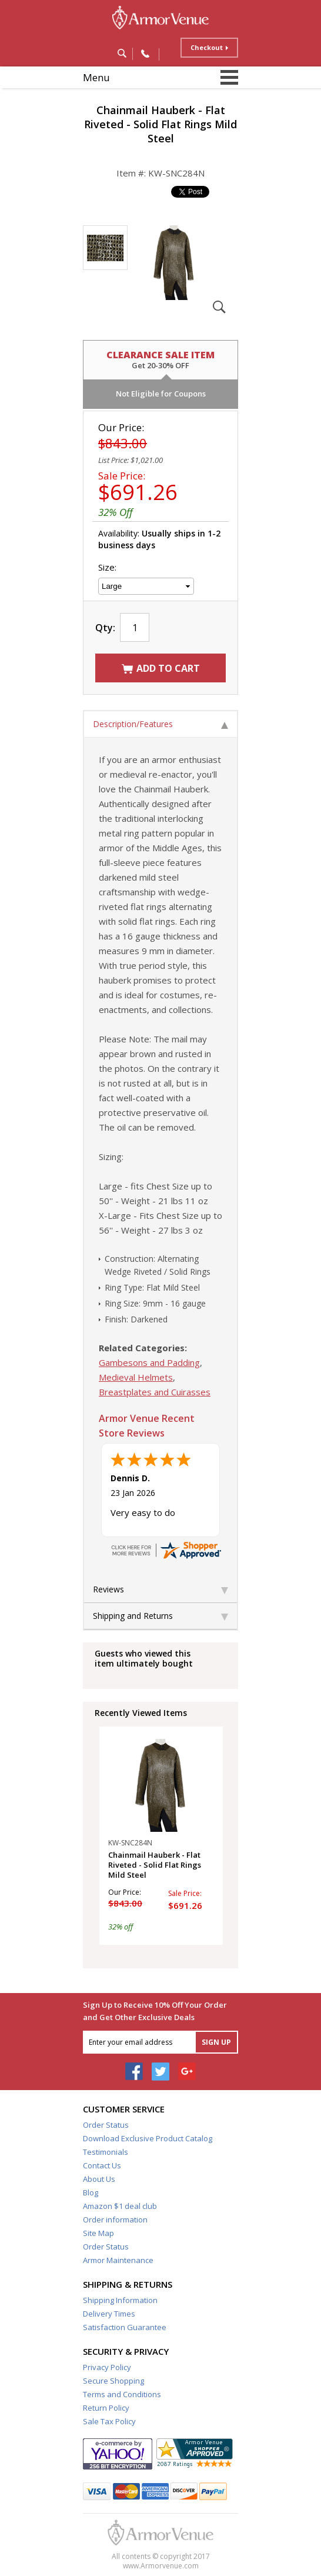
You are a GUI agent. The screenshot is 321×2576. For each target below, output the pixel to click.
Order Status (106, 2125)
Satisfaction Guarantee (124, 2327)
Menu (96, 77)
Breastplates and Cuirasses (154, 1392)
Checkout (206, 47)
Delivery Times (109, 2313)
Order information (115, 2219)
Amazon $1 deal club (120, 2206)
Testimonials (105, 2152)
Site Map (98, 2233)
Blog (90, 2192)
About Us (99, 2179)
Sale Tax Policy (109, 2421)
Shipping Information (120, 2300)
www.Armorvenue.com (161, 2566)
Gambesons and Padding (149, 1362)
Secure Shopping (113, 2380)
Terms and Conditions (122, 2394)
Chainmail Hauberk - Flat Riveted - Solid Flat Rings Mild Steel (154, 1865)
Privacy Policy (107, 2367)
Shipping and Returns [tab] (160, 1615)
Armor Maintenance (118, 2260)
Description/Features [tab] (160, 723)
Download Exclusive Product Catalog (147, 2138)
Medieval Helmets (136, 1377)
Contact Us (102, 2165)
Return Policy (106, 2407)
